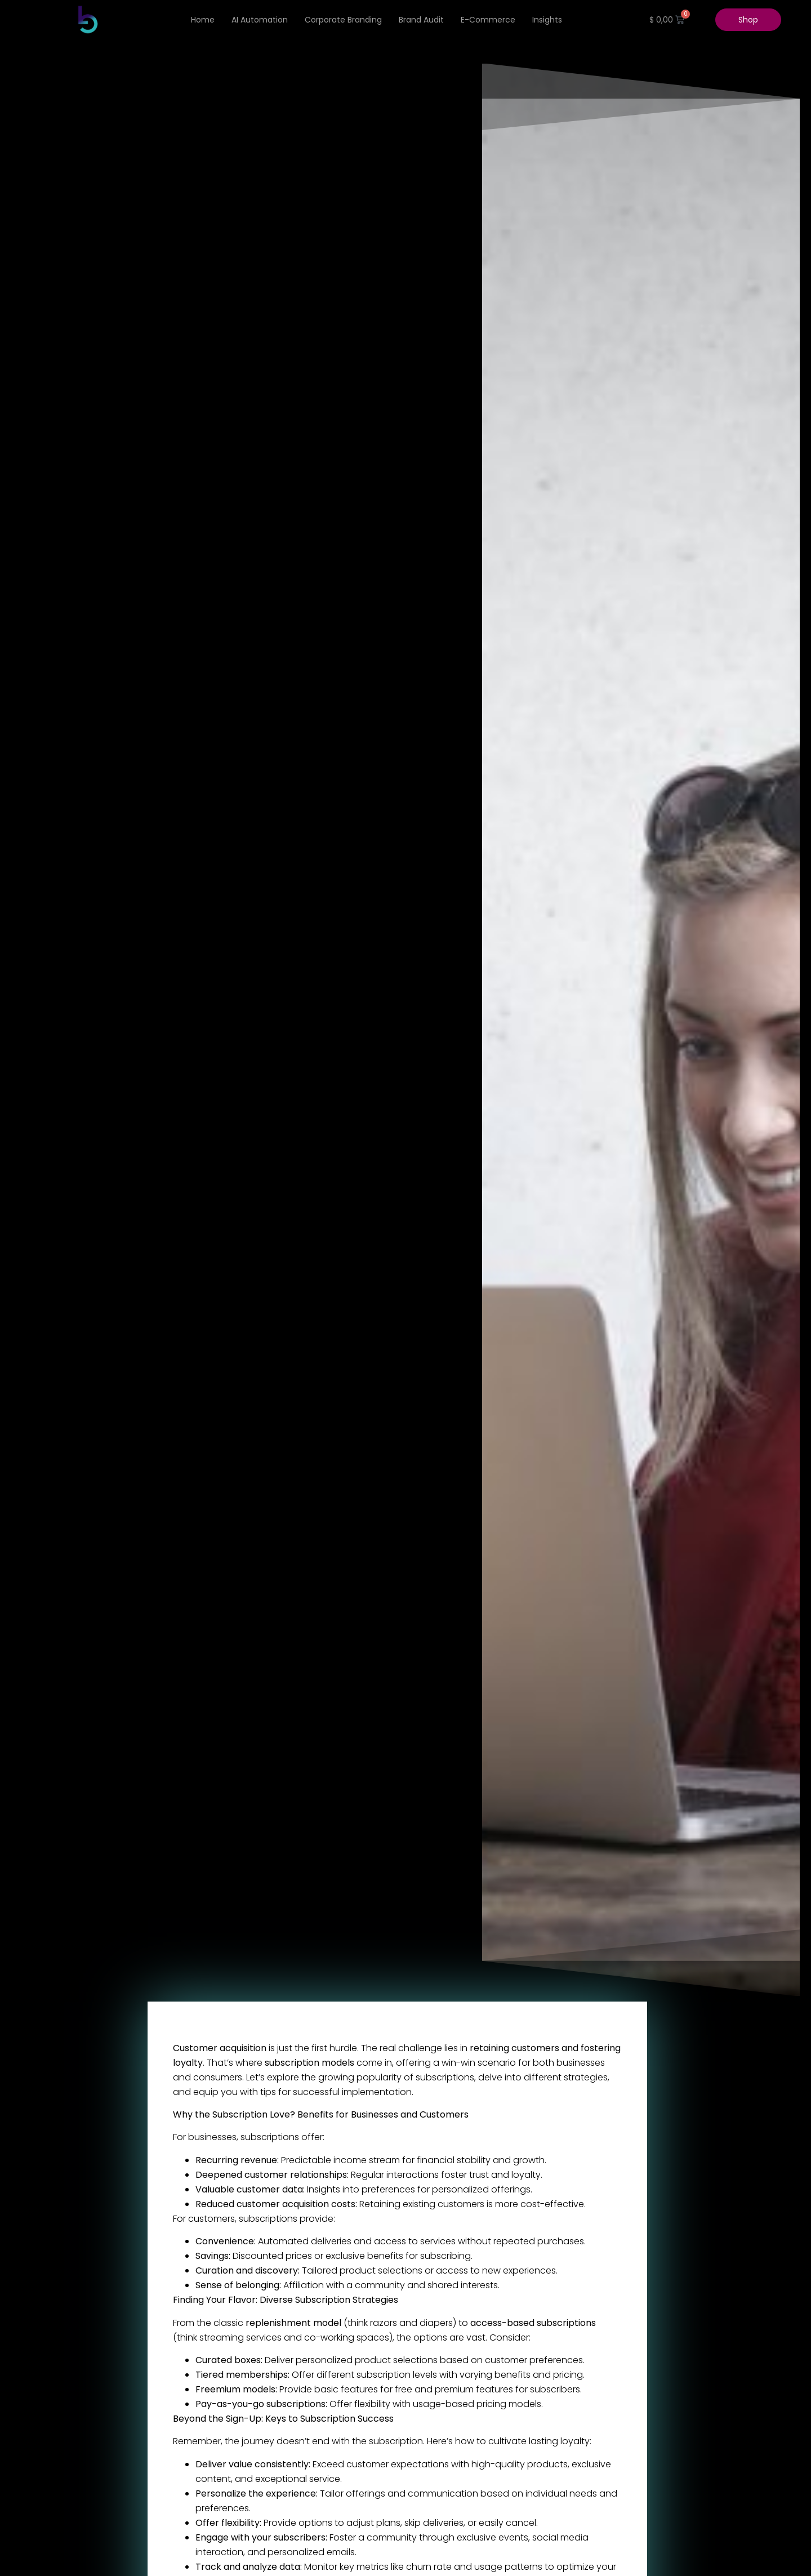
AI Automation (259, 19)
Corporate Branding (343, 19)
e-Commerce (488, 19)
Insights (547, 19)
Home (203, 19)
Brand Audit (421, 19)
